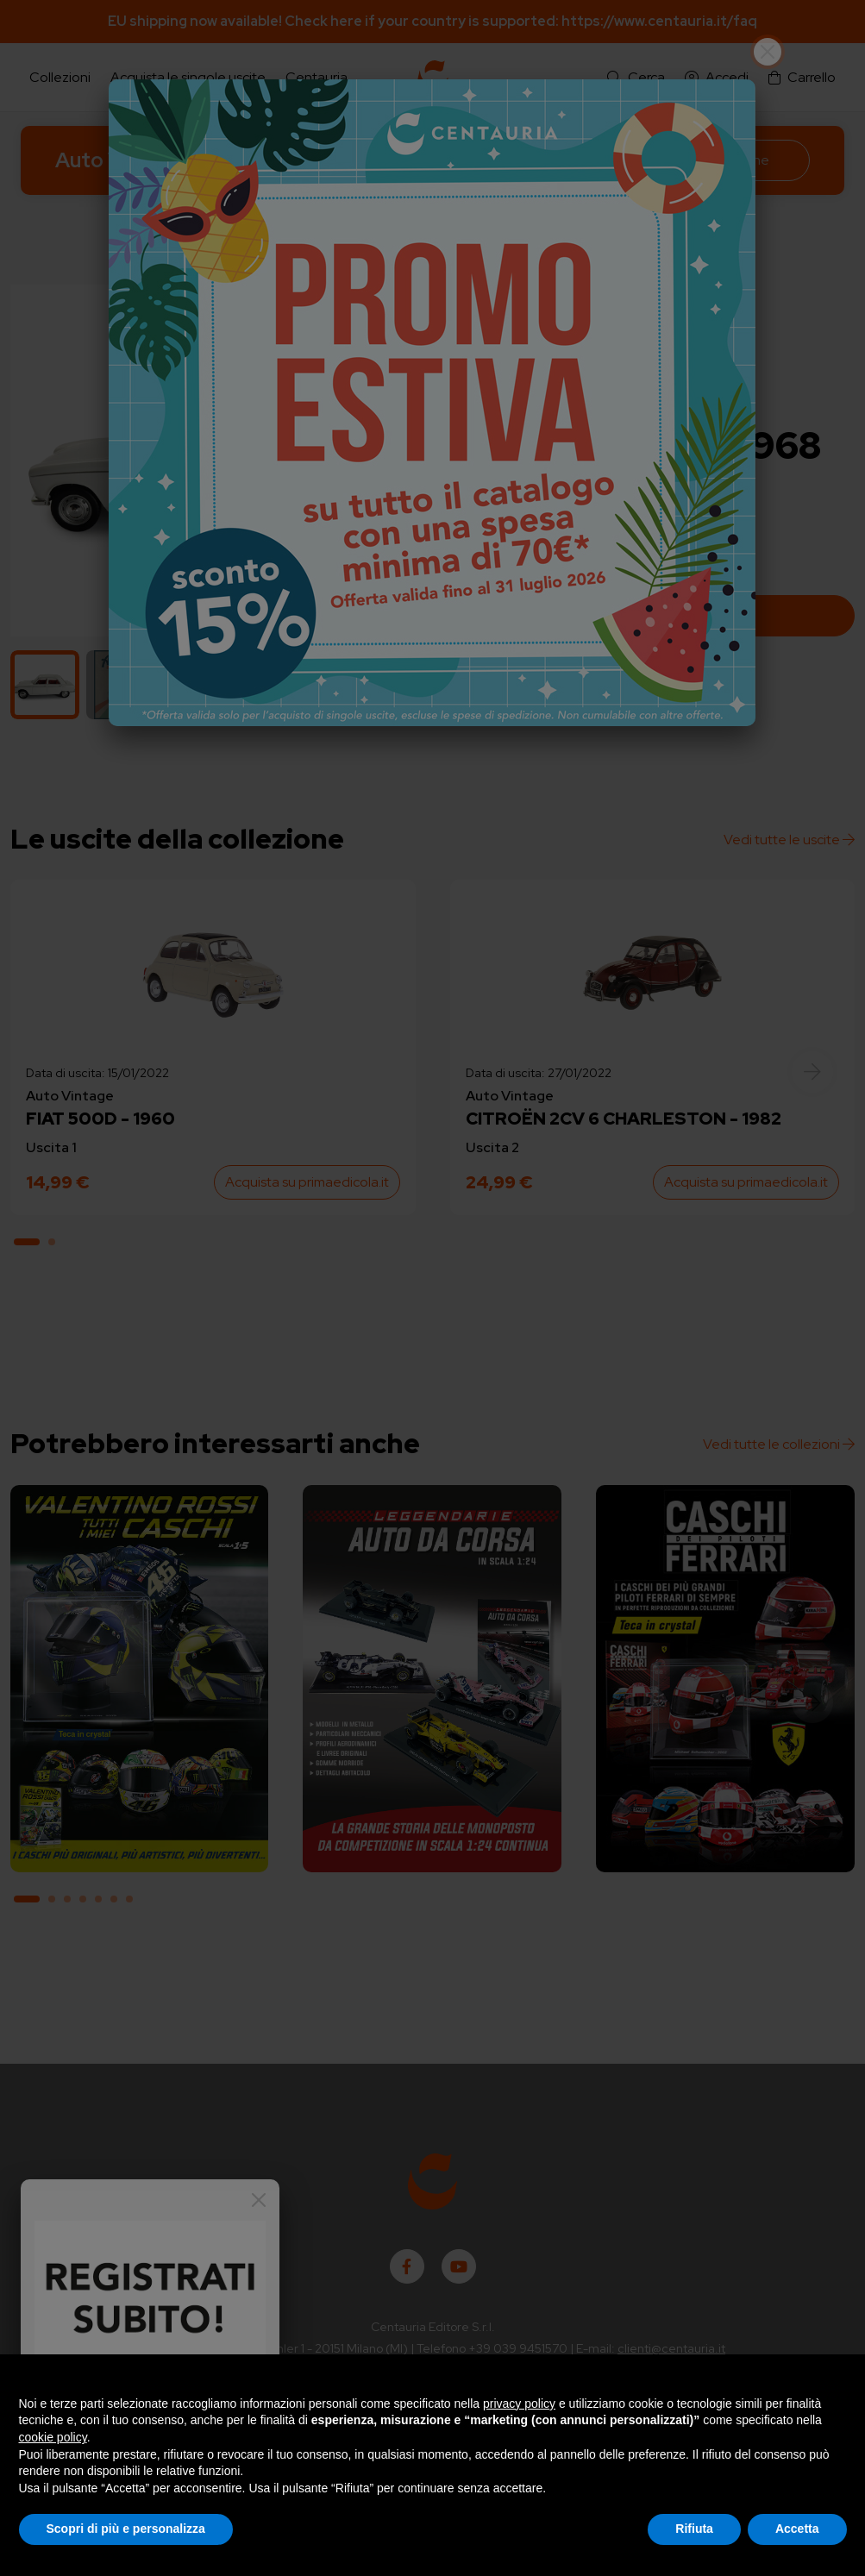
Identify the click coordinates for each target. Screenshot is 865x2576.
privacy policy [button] (519, 2403)
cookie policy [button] (53, 2437)
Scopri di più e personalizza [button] (126, 2528)
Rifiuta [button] (694, 2528)
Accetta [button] (797, 2528)
